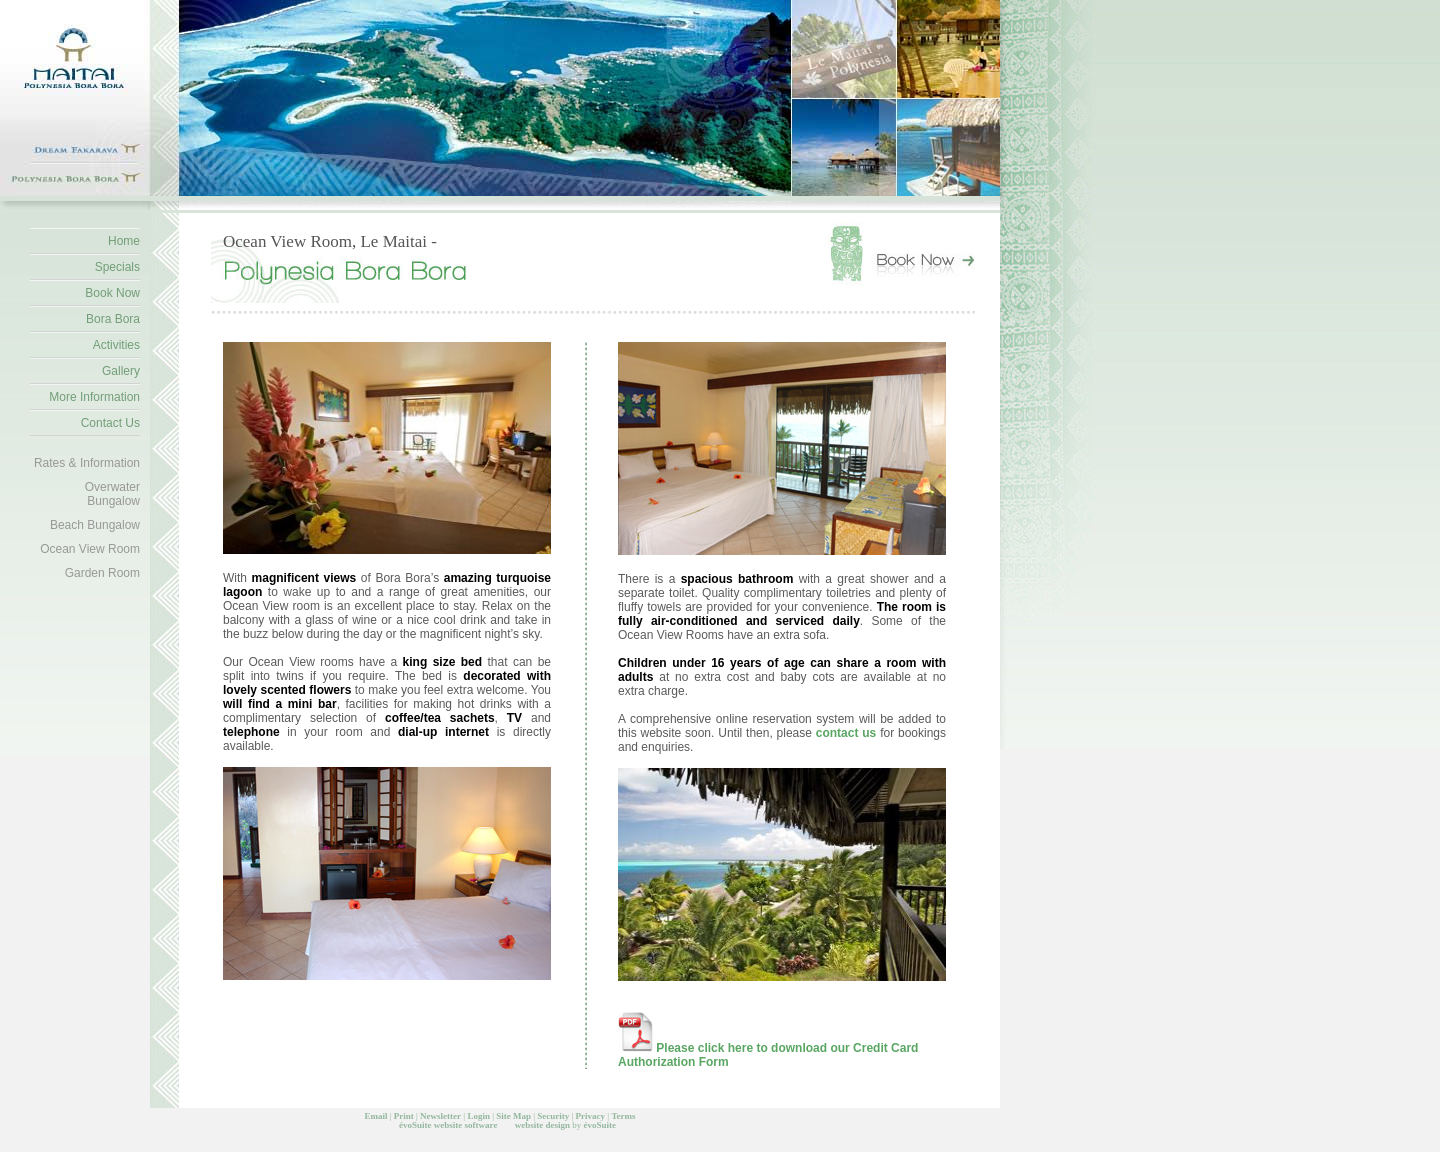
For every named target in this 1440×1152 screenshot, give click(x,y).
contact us (848, 733)
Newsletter (440, 1116)
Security (553, 1116)
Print (404, 1116)
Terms (623, 1116)
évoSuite (415, 1125)
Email (375, 1116)
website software (466, 1125)
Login (478, 1116)
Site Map (513, 1116)
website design (542, 1125)
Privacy (591, 1116)
